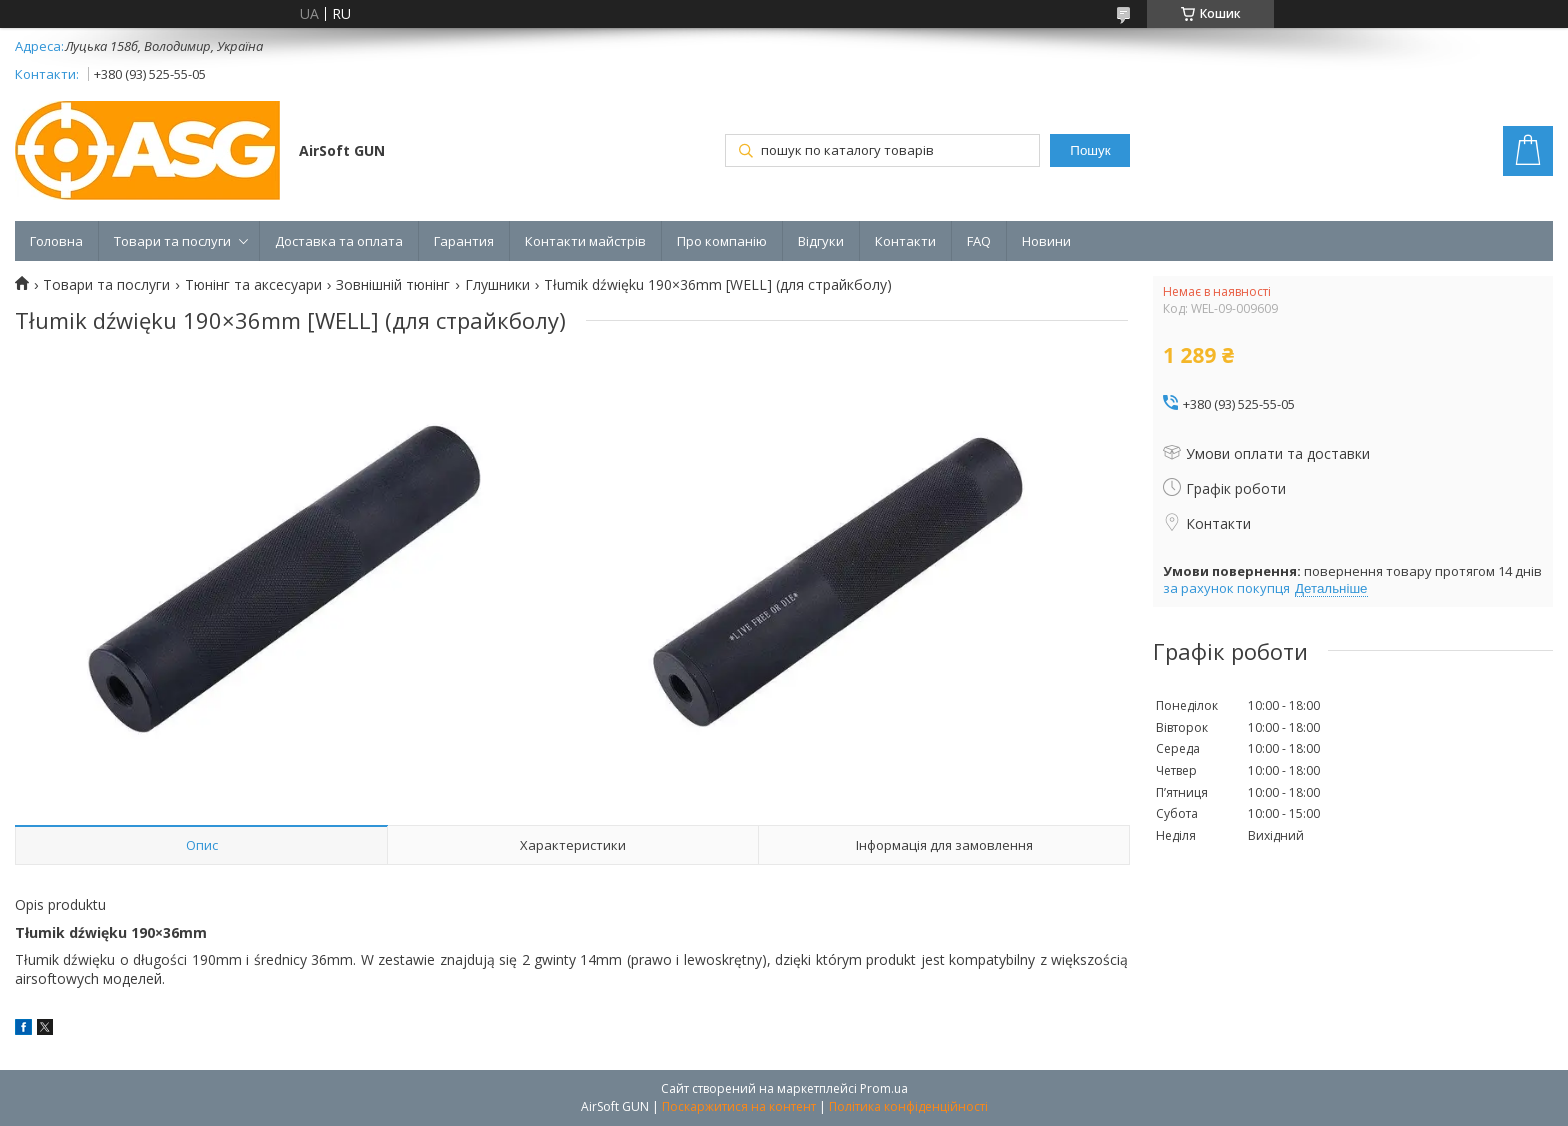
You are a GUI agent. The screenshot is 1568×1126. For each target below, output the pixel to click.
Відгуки (821, 241)
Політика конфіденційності (908, 1106)
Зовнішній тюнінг (393, 285)
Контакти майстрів (585, 241)
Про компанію (722, 241)
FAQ (979, 241)
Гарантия (464, 241)
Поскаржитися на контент (739, 1106)
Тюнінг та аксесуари (253, 285)
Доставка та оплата (339, 241)
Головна (56, 241)
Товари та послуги (172, 241)
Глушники (497, 285)
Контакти (905, 241)
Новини (1046, 241)
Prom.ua (884, 1088)
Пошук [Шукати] (1090, 150)
